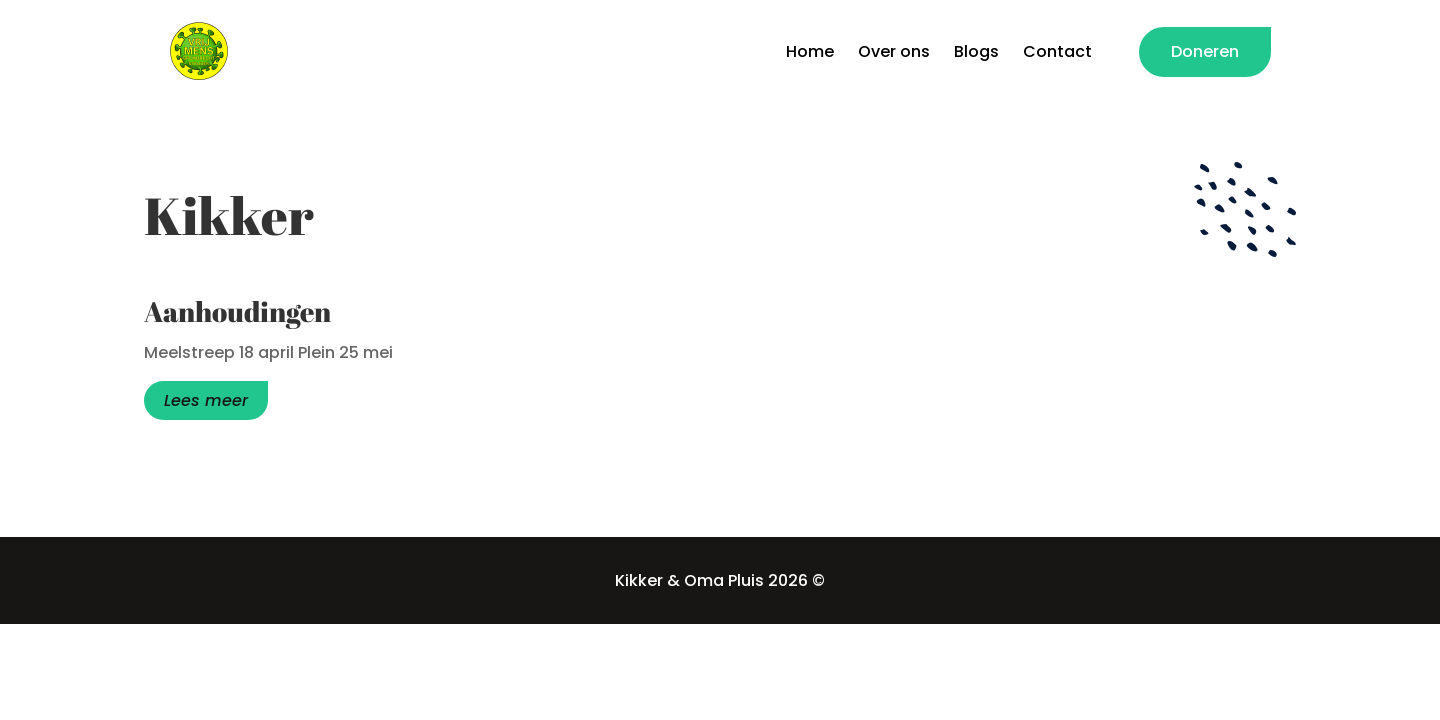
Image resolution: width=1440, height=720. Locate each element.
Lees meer (206, 400)
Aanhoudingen (237, 311)
